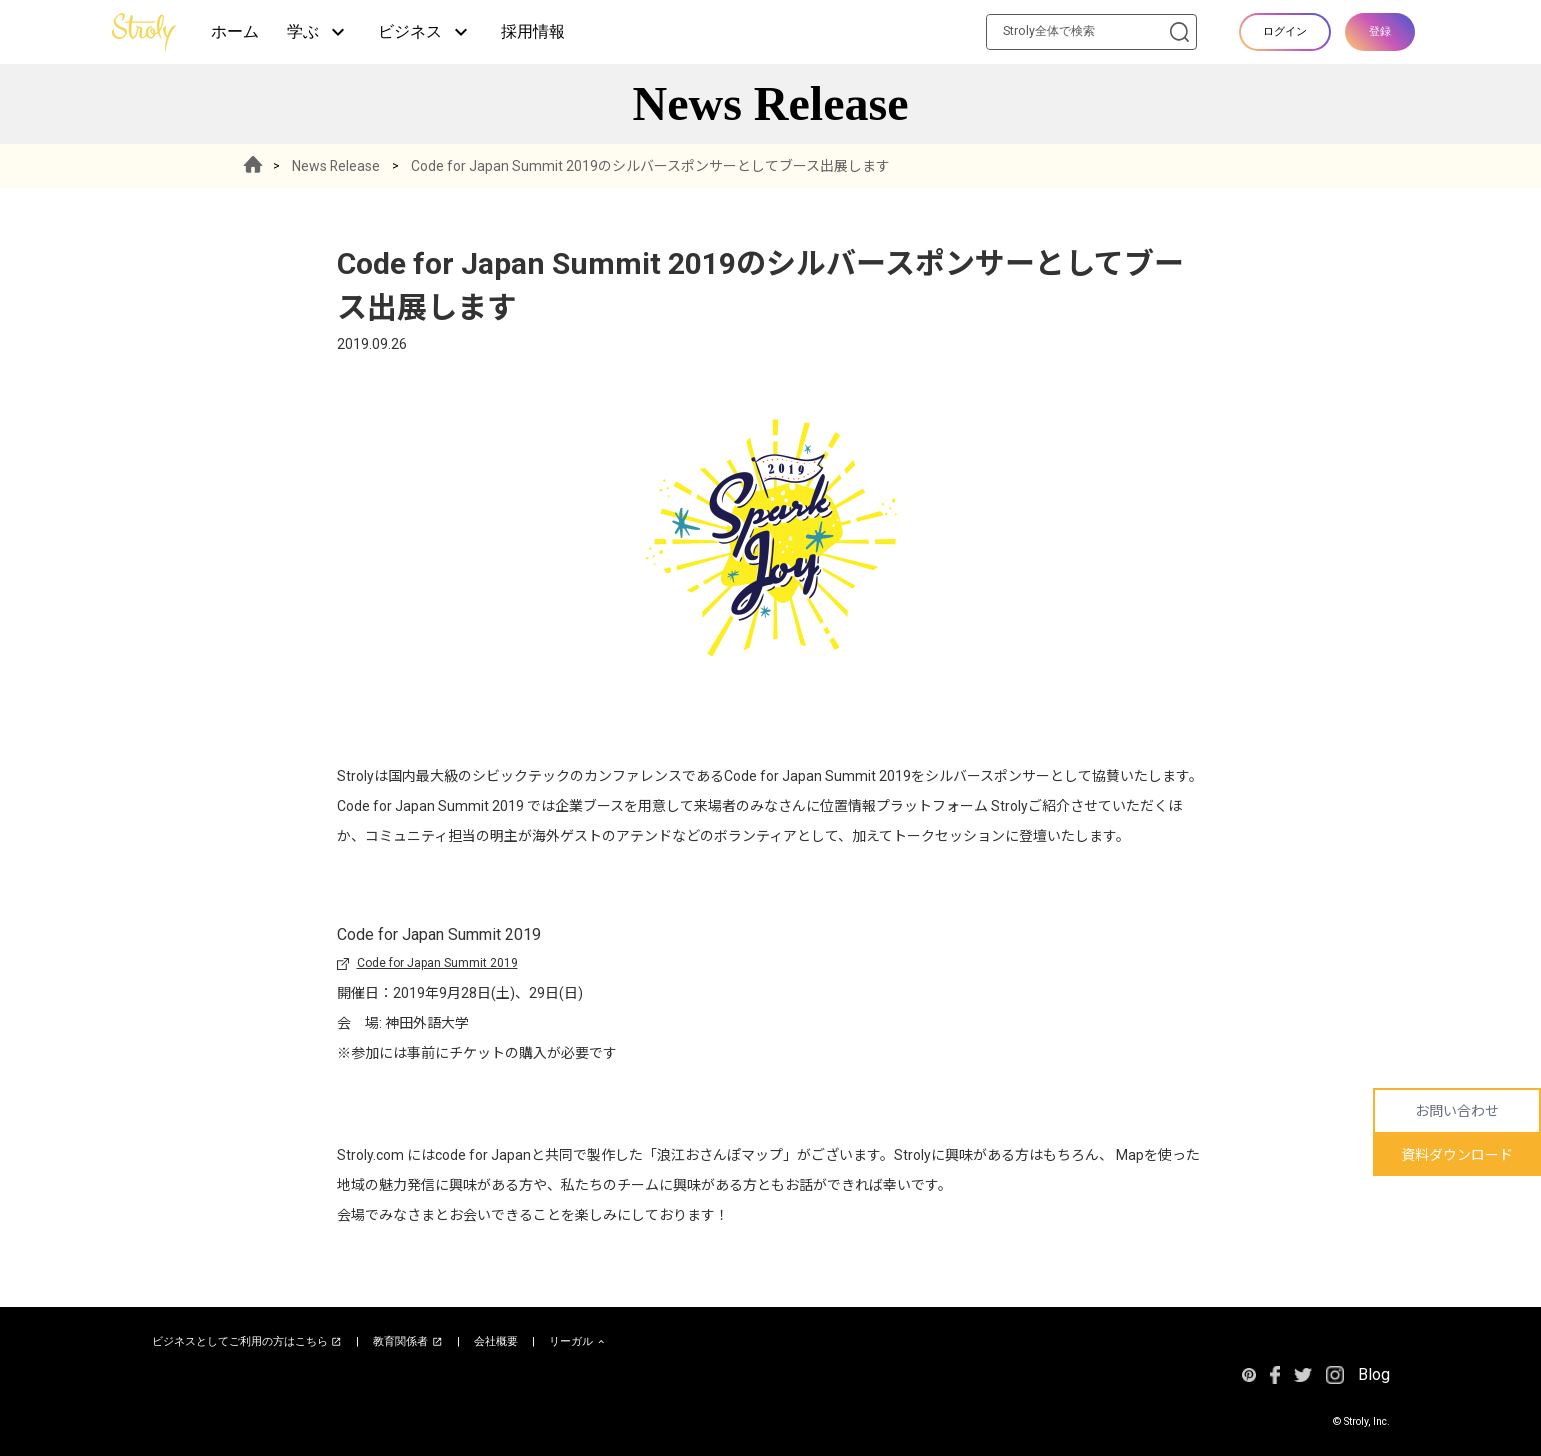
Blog (1374, 1374)
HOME (254, 166)
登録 (1380, 31)
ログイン (1285, 31)
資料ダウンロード (1457, 1155)
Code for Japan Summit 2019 (437, 963)
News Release (337, 166)
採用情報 (533, 31)
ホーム (235, 31)
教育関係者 (408, 1342)
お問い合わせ (1457, 1111)
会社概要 (496, 1341)
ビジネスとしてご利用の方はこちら (247, 1342)
